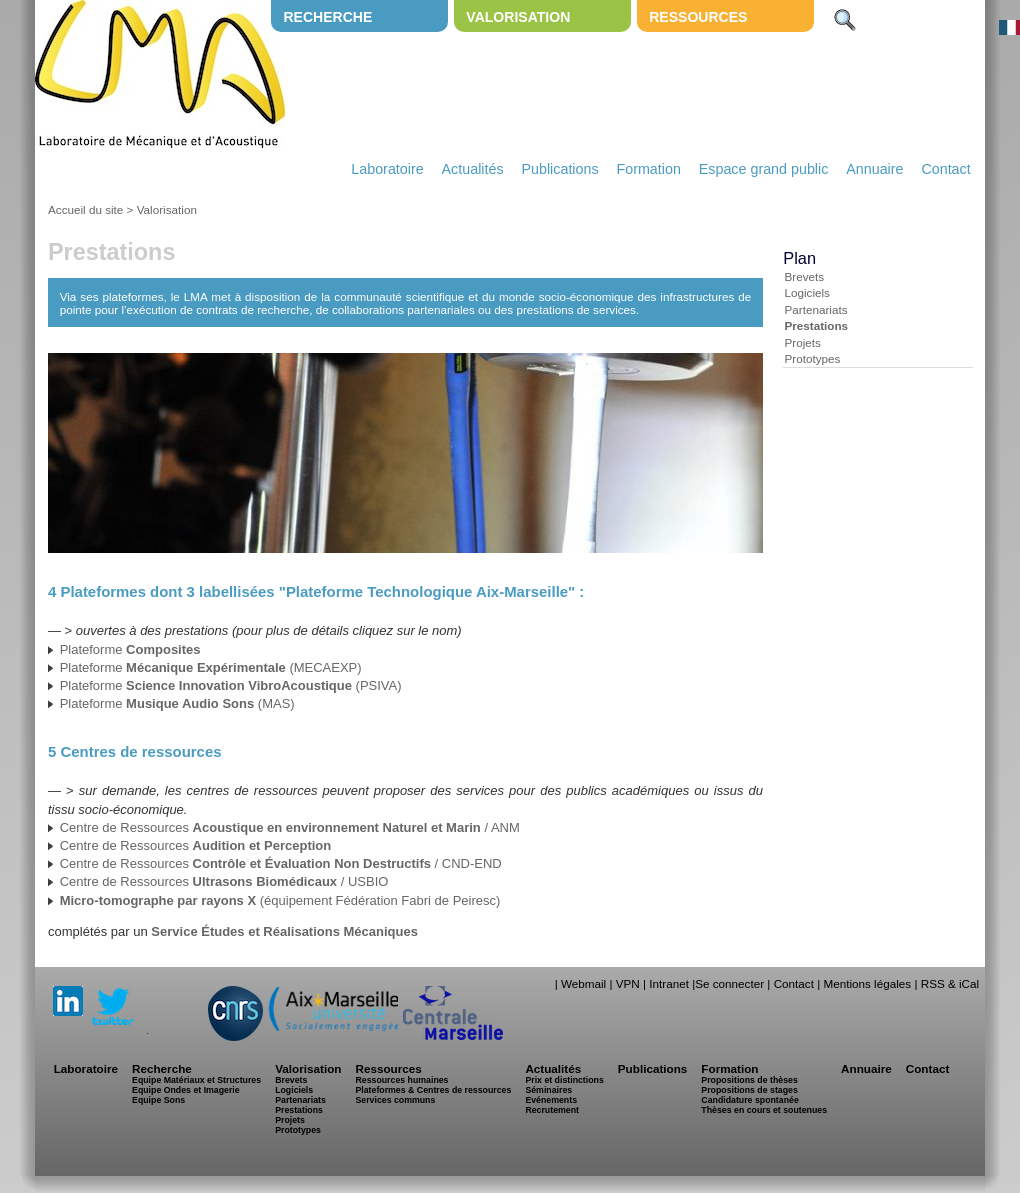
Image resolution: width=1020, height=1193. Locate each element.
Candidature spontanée (749, 1100)
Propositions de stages (749, 1090)
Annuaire (874, 169)
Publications (559, 169)
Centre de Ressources (196, 845)
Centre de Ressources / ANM (290, 827)
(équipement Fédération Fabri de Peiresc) (280, 900)
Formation (649, 169)
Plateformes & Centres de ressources (433, 1090)
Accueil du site (85, 209)
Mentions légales (867, 983)
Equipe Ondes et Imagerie (186, 1090)
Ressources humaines (401, 1080)
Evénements (551, 1100)
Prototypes (812, 358)
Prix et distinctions (564, 1080)
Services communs (395, 1100)
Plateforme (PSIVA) (231, 685)
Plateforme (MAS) (177, 703)
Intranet (669, 983)
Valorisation (518, 17)
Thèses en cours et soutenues (764, 1110)
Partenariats (815, 309)
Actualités (473, 169)
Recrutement (552, 1110)
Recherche (327, 17)
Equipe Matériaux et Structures (196, 1080)
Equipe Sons (158, 1100)
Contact (945, 169)
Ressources (698, 17)
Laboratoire (387, 169)
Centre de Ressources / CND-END (281, 863)
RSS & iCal (950, 983)
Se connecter (729, 983)
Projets (802, 342)
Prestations (816, 325)
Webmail (583, 983)
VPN (628, 983)
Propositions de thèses (749, 1080)
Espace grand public (764, 169)
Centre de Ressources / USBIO (224, 881)
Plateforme (130, 649)
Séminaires (548, 1090)
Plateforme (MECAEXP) (211, 667)
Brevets (804, 276)
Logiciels (806, 292)
